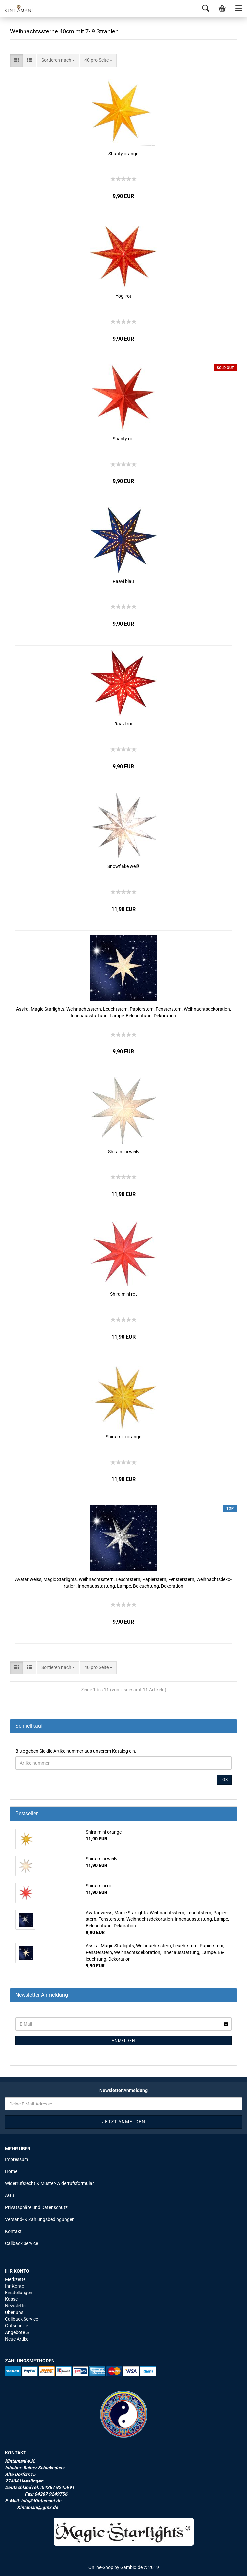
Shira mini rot (123, 1294)
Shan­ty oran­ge (123, 153)
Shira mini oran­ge (123, 1436)
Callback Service (21, 2243)
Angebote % (17, 2332)
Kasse (11, 2299)
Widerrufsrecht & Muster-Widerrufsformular (49, 2183)
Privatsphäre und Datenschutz (36, 2207)
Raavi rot (123, 723)
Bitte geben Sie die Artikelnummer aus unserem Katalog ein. (75, 1751)
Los (224, 1779)
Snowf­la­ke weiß (123, 866)
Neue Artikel (17, 2339)
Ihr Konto (14, 2286)
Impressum (16, 2159)
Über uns (14, 2312)
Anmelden (123, 2040)
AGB (9, 2195)
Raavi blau (123, 581)
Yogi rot (123, 296)
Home (11, 2171)
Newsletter (16, 2305)
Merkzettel (15, 2279)
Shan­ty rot (123, 438)
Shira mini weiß (123, 1151)
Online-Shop (100, 2567)
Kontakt (13, 2231)
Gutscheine (16, 2325)
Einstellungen (18, 2292)
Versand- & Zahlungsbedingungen (39, 2219)
